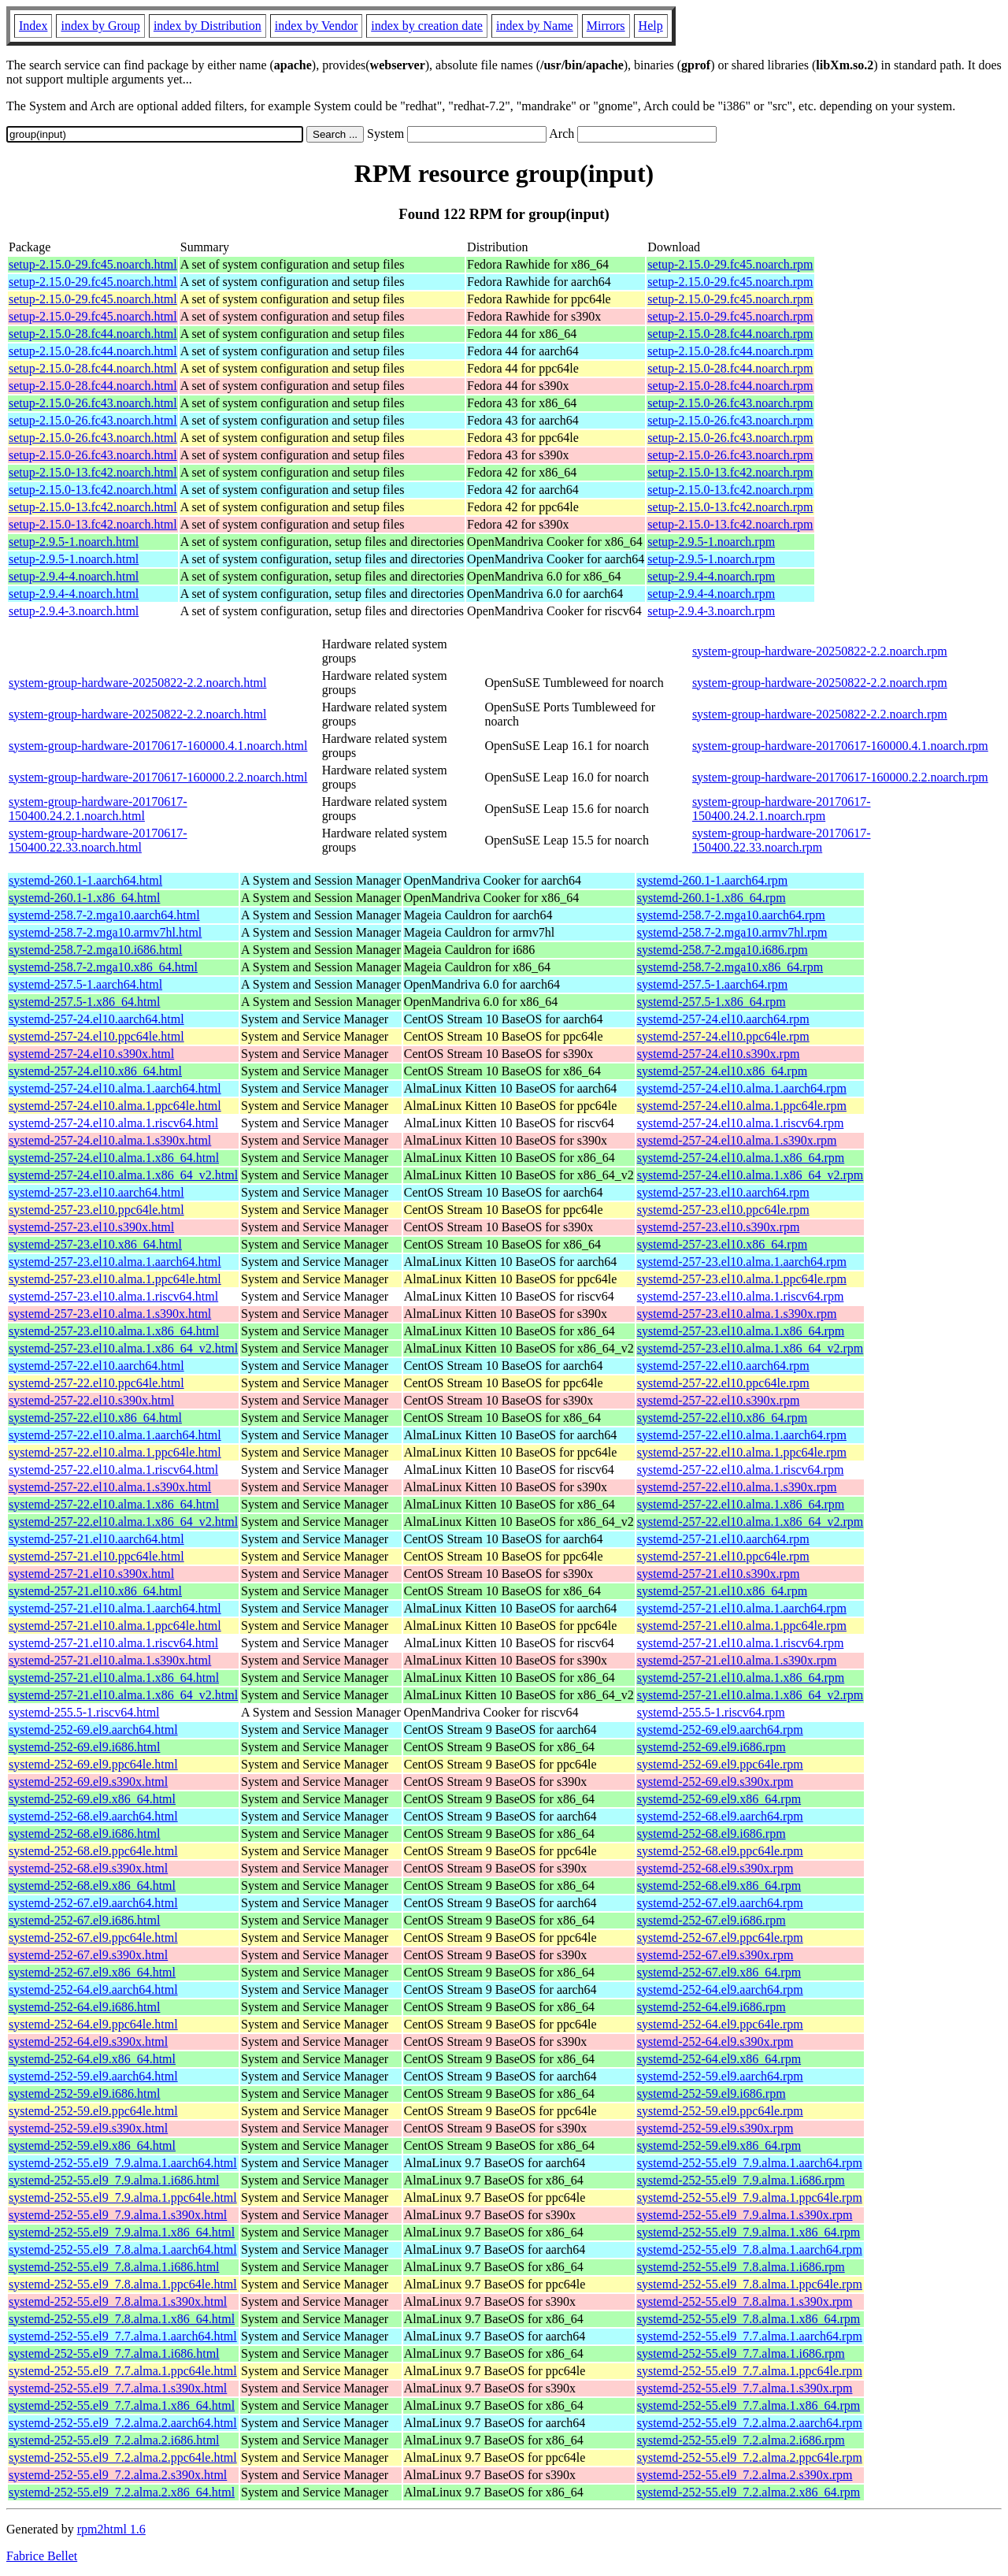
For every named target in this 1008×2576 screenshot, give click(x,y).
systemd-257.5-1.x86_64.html (84, 1001)
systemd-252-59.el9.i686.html (84, 2093)
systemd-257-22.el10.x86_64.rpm (722, 1417)
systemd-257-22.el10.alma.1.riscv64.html (113, 1469)
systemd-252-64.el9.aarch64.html (93, 1989)
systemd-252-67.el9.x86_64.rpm (719, 1972)
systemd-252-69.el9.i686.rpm (711, 1747)
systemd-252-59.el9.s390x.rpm (715, 2128)
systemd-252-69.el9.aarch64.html (93, 1729)
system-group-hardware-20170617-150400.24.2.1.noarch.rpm (781, 808)
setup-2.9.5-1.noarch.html (74, 541)
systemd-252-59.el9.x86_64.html (92, 2145)
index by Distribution (207, 25)
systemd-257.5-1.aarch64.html (85, 984)
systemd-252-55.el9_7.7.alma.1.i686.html (114, 2353)
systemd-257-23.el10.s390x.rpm (718, 1227)
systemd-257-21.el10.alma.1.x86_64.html (114, 1677)
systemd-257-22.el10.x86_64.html (95, 1417)
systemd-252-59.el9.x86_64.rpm (719, 2145)
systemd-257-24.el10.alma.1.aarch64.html (115, 1088)
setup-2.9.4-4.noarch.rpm (711, 576)
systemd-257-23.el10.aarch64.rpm (723, 1192)
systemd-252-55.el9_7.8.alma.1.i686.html (114, 2266)
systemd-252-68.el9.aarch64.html (93, 1816)
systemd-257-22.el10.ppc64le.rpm (723, 1383)
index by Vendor (316, 25)
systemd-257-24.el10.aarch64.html (96, 1019)
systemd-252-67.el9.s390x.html (88, 1955)
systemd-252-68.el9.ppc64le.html (93, 1851)
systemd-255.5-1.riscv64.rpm (711, 1712)
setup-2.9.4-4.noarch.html (74, 576)
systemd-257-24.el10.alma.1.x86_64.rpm (741, 1157)
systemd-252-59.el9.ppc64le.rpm (720, 2111)
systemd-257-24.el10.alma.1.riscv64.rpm (740, 1123)
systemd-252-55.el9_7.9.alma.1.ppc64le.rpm (749, 2197)
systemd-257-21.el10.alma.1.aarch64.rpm (742, 1608)
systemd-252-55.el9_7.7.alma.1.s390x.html (118, 2388)
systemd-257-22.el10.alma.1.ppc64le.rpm (742, 1452)
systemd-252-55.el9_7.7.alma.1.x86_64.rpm (749, 2405)
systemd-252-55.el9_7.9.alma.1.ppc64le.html (123, 2197)
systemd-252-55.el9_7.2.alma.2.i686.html (114, 2440)
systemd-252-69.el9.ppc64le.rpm (720, 1764)
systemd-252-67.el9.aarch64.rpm (720, 1903)
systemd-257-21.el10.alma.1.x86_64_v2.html (123, 1695)
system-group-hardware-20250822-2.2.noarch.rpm (819, 651)
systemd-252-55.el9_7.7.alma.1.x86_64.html (122, 2405)
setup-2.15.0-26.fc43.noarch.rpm (730, 403)
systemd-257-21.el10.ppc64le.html (96, 1556)
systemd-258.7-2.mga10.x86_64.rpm (730, 967)
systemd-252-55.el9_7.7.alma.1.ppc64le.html (123, 2370)
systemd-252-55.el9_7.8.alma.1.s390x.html (118, 2301)
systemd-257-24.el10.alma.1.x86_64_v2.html (123, 1175)
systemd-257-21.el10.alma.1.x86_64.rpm (741, 1677)
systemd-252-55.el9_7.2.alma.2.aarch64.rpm (749, 2422)
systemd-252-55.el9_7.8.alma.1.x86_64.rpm (749, 2318)
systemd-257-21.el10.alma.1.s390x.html (110, 1660)
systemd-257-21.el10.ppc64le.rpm (723, 1556)
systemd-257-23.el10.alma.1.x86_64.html (114, 1331)
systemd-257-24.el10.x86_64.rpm (722, 1071)
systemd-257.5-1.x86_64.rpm (711, 1001)
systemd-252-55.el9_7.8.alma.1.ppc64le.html (123, 2284)
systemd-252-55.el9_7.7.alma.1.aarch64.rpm (749, 2336)
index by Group (100, 25)
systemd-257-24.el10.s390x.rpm (718, 1053)
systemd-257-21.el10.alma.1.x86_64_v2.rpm (750, 1695)
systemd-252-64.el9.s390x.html (88, 2041)
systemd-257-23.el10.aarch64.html (96, 1192)
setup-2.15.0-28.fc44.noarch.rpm (730, 333)
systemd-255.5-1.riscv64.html (84, 1712)
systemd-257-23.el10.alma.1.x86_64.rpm (741, 1331)
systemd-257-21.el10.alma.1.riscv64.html (113, 1643)
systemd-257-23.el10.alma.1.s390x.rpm (737, 1313)
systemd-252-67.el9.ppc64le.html (93, 1937)
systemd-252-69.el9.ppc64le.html (93, 1764)
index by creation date (427, 25)
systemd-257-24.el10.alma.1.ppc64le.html (115, 1105)
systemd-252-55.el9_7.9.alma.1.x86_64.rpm (749, 2232)
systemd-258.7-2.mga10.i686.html (95, 949)
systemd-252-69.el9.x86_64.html (92, 1799)
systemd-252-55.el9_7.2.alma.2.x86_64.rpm (749, 2492)
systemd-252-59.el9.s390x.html (88, 2128)
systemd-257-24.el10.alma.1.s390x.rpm (737, 1140)
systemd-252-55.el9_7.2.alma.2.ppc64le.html (123, 2457)
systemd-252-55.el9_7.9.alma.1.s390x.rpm (745, 2215)
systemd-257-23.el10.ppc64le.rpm (723, 1209)
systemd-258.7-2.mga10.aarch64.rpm (731, 915)
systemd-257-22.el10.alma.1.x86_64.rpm (741, 1504)
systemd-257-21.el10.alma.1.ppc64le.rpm (742, 1625)
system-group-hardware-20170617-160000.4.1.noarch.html (158, 745)
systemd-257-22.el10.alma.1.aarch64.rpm (742, 1435)
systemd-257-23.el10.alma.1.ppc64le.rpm (742, 1279)
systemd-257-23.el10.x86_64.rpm (722, 1244)
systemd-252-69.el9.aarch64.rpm (720, 1729)
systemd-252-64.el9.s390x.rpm (715, 2041)
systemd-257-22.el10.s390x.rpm (718, 1400)
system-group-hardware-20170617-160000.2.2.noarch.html (158, 777)
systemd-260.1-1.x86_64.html (84, 897)
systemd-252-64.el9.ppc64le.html (93, 2024)
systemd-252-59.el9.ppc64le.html (93, 2111)
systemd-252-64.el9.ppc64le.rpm (720, 2024)
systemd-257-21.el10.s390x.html (91, 1573)
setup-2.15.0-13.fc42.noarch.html (93, 472)
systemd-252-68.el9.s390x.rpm (715, 1868)
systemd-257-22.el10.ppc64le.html (96, 1383)
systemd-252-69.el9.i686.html (84, 1747)
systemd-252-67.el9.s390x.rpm (715, 1955)
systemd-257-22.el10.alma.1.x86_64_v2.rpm (750, 1521)
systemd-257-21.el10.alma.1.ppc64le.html (115, 1625)
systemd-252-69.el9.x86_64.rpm (719, 1799)
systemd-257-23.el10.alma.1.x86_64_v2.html (123, 1348)
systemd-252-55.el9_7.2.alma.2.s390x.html (118, 2474)
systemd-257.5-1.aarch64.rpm (712, 984)
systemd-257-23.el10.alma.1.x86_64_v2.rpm (750, 1348)
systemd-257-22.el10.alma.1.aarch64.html (115, 1435)
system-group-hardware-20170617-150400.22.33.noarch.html (98, 840)
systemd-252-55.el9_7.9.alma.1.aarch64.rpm (749, 2163)
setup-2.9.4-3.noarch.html (74, 611)
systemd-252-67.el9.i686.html (84, 1920)
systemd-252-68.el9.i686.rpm (711, 1833)
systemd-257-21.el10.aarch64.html (96, 1539)
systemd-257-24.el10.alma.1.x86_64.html (114, 1157)
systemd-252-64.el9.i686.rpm (711, 2007)
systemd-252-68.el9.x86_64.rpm (719, 1885)
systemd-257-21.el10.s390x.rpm (718, 1573)
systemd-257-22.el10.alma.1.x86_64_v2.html (123, 1521)
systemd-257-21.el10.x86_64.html (95, 1591)
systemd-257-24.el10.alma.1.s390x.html (110, 1140)
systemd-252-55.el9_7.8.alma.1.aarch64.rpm (749, 2249)
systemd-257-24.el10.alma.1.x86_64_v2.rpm (750, 1175)
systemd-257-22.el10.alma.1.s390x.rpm (737, 1487)
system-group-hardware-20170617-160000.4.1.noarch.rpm (840, 745)
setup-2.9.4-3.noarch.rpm (711, 611)
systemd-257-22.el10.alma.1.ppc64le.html (115, 1452)
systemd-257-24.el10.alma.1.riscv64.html (113, 1123)
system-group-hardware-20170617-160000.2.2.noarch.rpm (840, 777)
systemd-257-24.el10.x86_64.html (95, 1071)
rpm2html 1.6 (111, 2529)
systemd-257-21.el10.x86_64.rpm (722, 1591)
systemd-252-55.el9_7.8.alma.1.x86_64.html (122, 2318)
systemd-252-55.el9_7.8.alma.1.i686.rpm (741, 2266)
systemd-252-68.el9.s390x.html (88, 1868)
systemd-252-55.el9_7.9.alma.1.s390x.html (118, 2215)
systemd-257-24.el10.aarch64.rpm (723, 1019)
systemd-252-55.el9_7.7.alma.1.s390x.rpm (745, 2388)
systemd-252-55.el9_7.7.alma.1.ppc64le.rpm (749, 2370)
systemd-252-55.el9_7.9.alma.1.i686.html (114, 2180)
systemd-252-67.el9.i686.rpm (711, 1920)
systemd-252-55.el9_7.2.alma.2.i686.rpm (741, 2440)
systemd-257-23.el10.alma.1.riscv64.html (113, 1296)
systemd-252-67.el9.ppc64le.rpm (720, 1937)
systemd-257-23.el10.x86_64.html (95, 1244)
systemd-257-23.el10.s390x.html (91, 1227)
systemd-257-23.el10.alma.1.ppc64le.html (115, 1279)
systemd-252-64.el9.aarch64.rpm (720, 1989)
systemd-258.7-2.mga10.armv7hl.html (105, 932)
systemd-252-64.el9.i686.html (84, 2007)
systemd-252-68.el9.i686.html (84, 1833)
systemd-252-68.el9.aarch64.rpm (720, 1816)
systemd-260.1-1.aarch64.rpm (712, 880)
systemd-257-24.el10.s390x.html (91, 1053)
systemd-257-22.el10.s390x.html (91, 1400)
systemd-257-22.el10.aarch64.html (96, 1365)
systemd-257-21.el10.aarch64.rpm (723, 1539)
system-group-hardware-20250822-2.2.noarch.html (137, 682)
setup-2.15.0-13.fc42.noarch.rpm (730, 472)
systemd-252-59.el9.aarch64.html (93, 2076)
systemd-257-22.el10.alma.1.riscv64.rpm (740, 1469)
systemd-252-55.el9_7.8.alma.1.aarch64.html (123, 2249)
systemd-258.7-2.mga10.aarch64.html (104, 915)
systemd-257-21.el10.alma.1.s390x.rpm (737, 1660)
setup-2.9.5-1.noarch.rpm (711, 541)
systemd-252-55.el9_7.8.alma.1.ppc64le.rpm (749, 2284)
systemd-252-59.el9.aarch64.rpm (720, 2076)
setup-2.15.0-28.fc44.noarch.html (93, 333)
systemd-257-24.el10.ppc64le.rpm (723, 1036)
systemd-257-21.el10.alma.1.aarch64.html (115, 1608)
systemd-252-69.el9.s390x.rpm (715, 1781)
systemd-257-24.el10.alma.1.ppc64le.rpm (742, 1105)
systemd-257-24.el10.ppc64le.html (96, 1036)
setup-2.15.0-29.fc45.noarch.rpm (730, 264)
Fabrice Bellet (41, 2556)
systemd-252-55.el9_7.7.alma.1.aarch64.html (123, 2336)
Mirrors (606, 25)
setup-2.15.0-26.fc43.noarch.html (93, 403)
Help (651, 25)
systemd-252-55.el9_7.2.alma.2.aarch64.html (123, 2422)
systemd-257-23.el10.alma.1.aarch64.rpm (742, 1261)
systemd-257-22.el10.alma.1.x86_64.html (114, 1504)
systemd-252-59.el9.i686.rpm (711, 2093)
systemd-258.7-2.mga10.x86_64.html (103, 967)
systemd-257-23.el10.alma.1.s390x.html (110, 1313)
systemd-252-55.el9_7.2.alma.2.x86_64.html (122, 2492)
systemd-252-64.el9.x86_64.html (92, 2059)
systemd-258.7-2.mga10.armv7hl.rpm (732, 932)
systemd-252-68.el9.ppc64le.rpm (720, 1851)
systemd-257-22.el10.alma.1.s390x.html (110, 1487)
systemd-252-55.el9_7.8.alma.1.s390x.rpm (745, 2301)
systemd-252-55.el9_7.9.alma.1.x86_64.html (122, 2232)
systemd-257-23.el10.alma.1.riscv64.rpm (740, 1296)
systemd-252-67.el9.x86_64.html (92, 1972)
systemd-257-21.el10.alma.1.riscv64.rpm (740, 1643)
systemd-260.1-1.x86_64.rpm (711, 897)
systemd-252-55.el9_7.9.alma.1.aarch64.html (123, 2163)
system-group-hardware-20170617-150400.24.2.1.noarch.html (98, 808)
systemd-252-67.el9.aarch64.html (93, 1903)
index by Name (534, 25)
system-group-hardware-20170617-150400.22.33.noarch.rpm (781, 840)
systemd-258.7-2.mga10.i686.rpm (722, 949)
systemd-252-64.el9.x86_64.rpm (719, 2059)
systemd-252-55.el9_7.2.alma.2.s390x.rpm (745, 2474)
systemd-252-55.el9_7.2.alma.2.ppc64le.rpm (749, 2457)
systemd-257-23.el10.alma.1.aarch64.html (115, 1261)
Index (33, 25)
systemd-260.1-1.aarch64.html (85, 880)
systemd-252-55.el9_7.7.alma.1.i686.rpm (741, 2353)
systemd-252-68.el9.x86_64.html (92, 1885)
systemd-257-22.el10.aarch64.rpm (723, 1365)
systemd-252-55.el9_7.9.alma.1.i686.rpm (741, 2180)
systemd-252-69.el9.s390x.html (88, 1781)
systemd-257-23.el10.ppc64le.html (96, 1209)
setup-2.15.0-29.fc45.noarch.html (93, 264)
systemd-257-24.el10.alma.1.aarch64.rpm (742, 1088)
